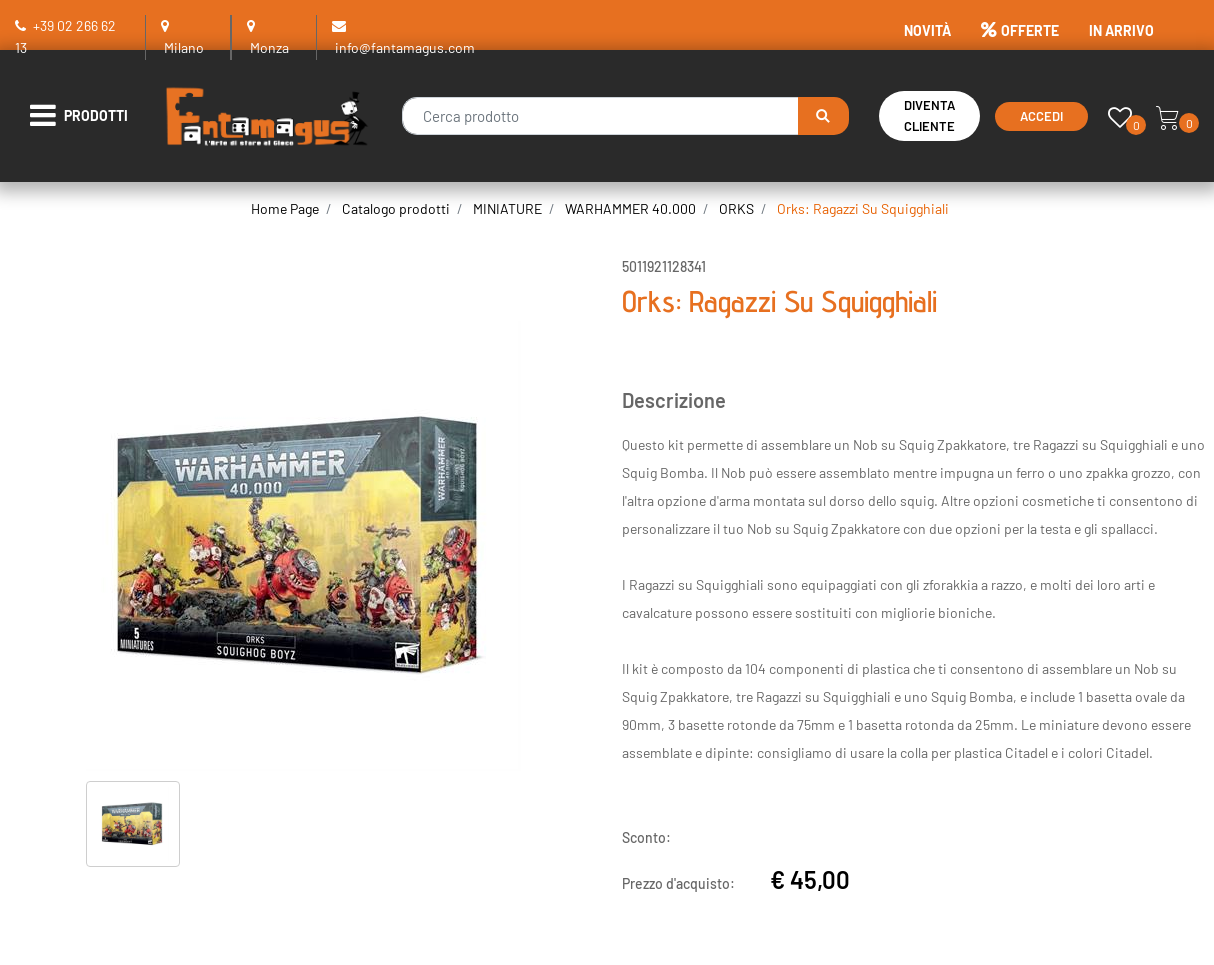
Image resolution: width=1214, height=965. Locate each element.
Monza (269, 47)
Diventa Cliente (929, 115)
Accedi (1041, 116)
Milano (184, 47)
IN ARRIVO (1121, 30)
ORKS (736, 208)
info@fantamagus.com (405, 47)
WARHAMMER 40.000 (630, 208)
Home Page (285, 208)
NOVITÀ (927, 30)
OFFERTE (1020, 30)
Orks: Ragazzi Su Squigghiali (863, 208)
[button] (823, 116)
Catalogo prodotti (396, 208)
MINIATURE (507, 208)
